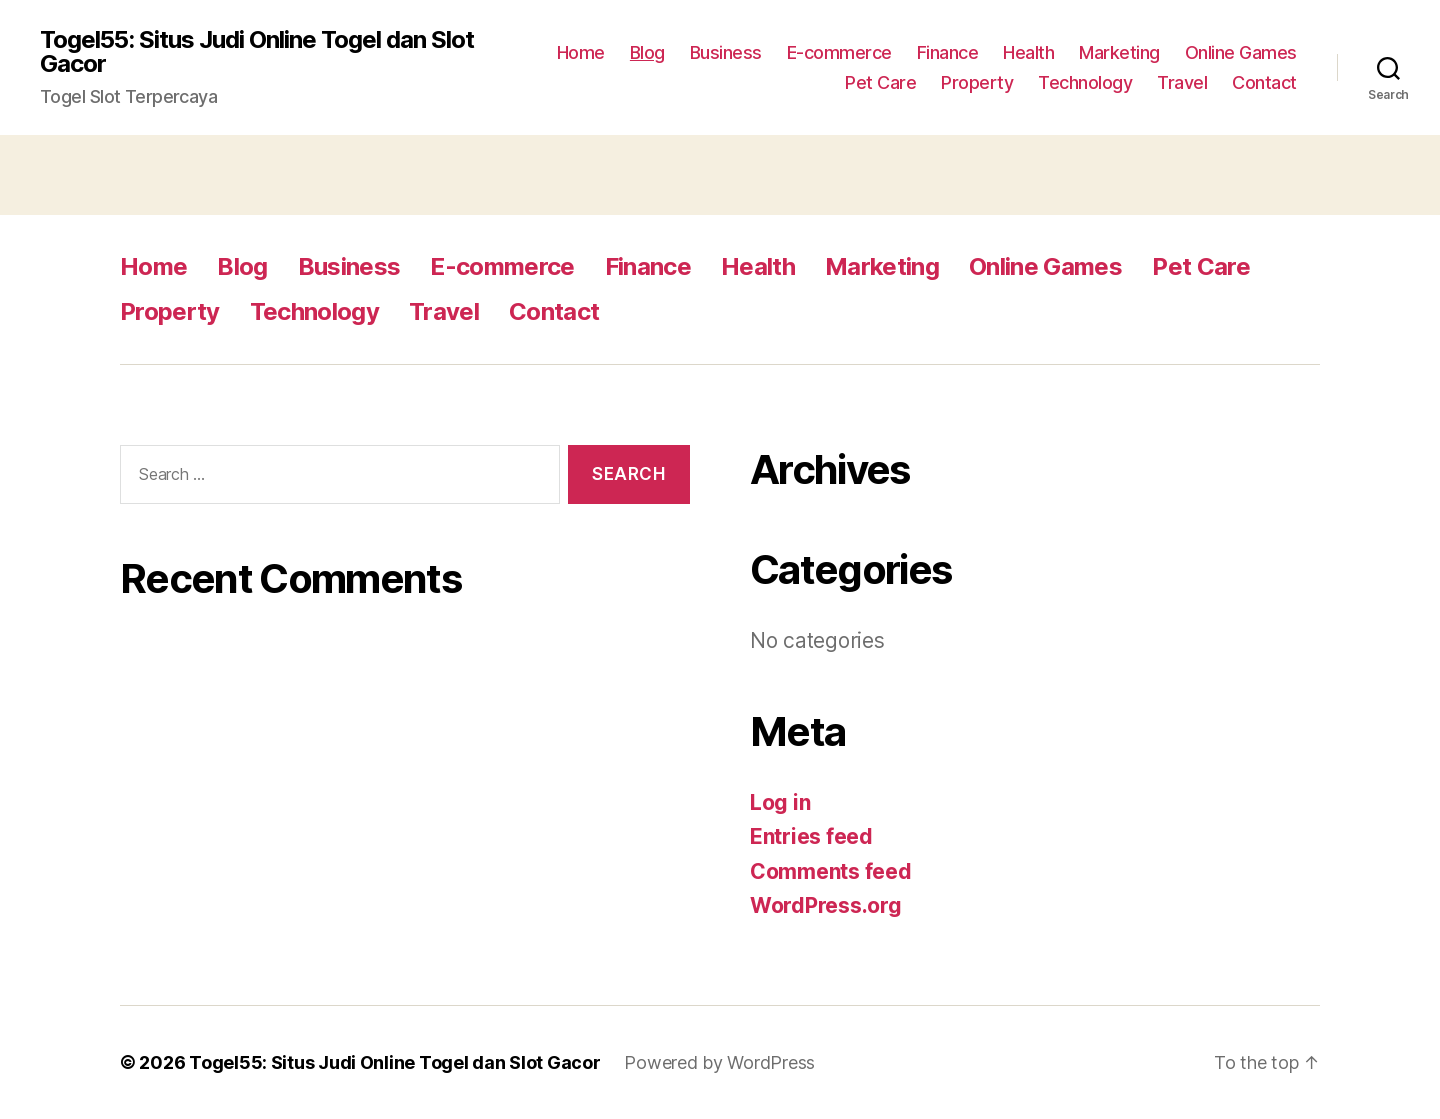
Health (1028, 52)
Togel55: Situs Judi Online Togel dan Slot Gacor (257, 52)
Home (581, 52)
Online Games (1241, 52)
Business (726, 52)
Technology (1085, 82)
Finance (948, 52)
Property (977, 82)
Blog (647, 52)
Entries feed (811, 836)
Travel (1182, 82)
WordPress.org (826, 905)
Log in (780, 802)
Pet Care (880, 82)
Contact (1264, 82)
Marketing (1119, 52)
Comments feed (831, 871)
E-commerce (839, 52)
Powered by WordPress (719, 1062)
